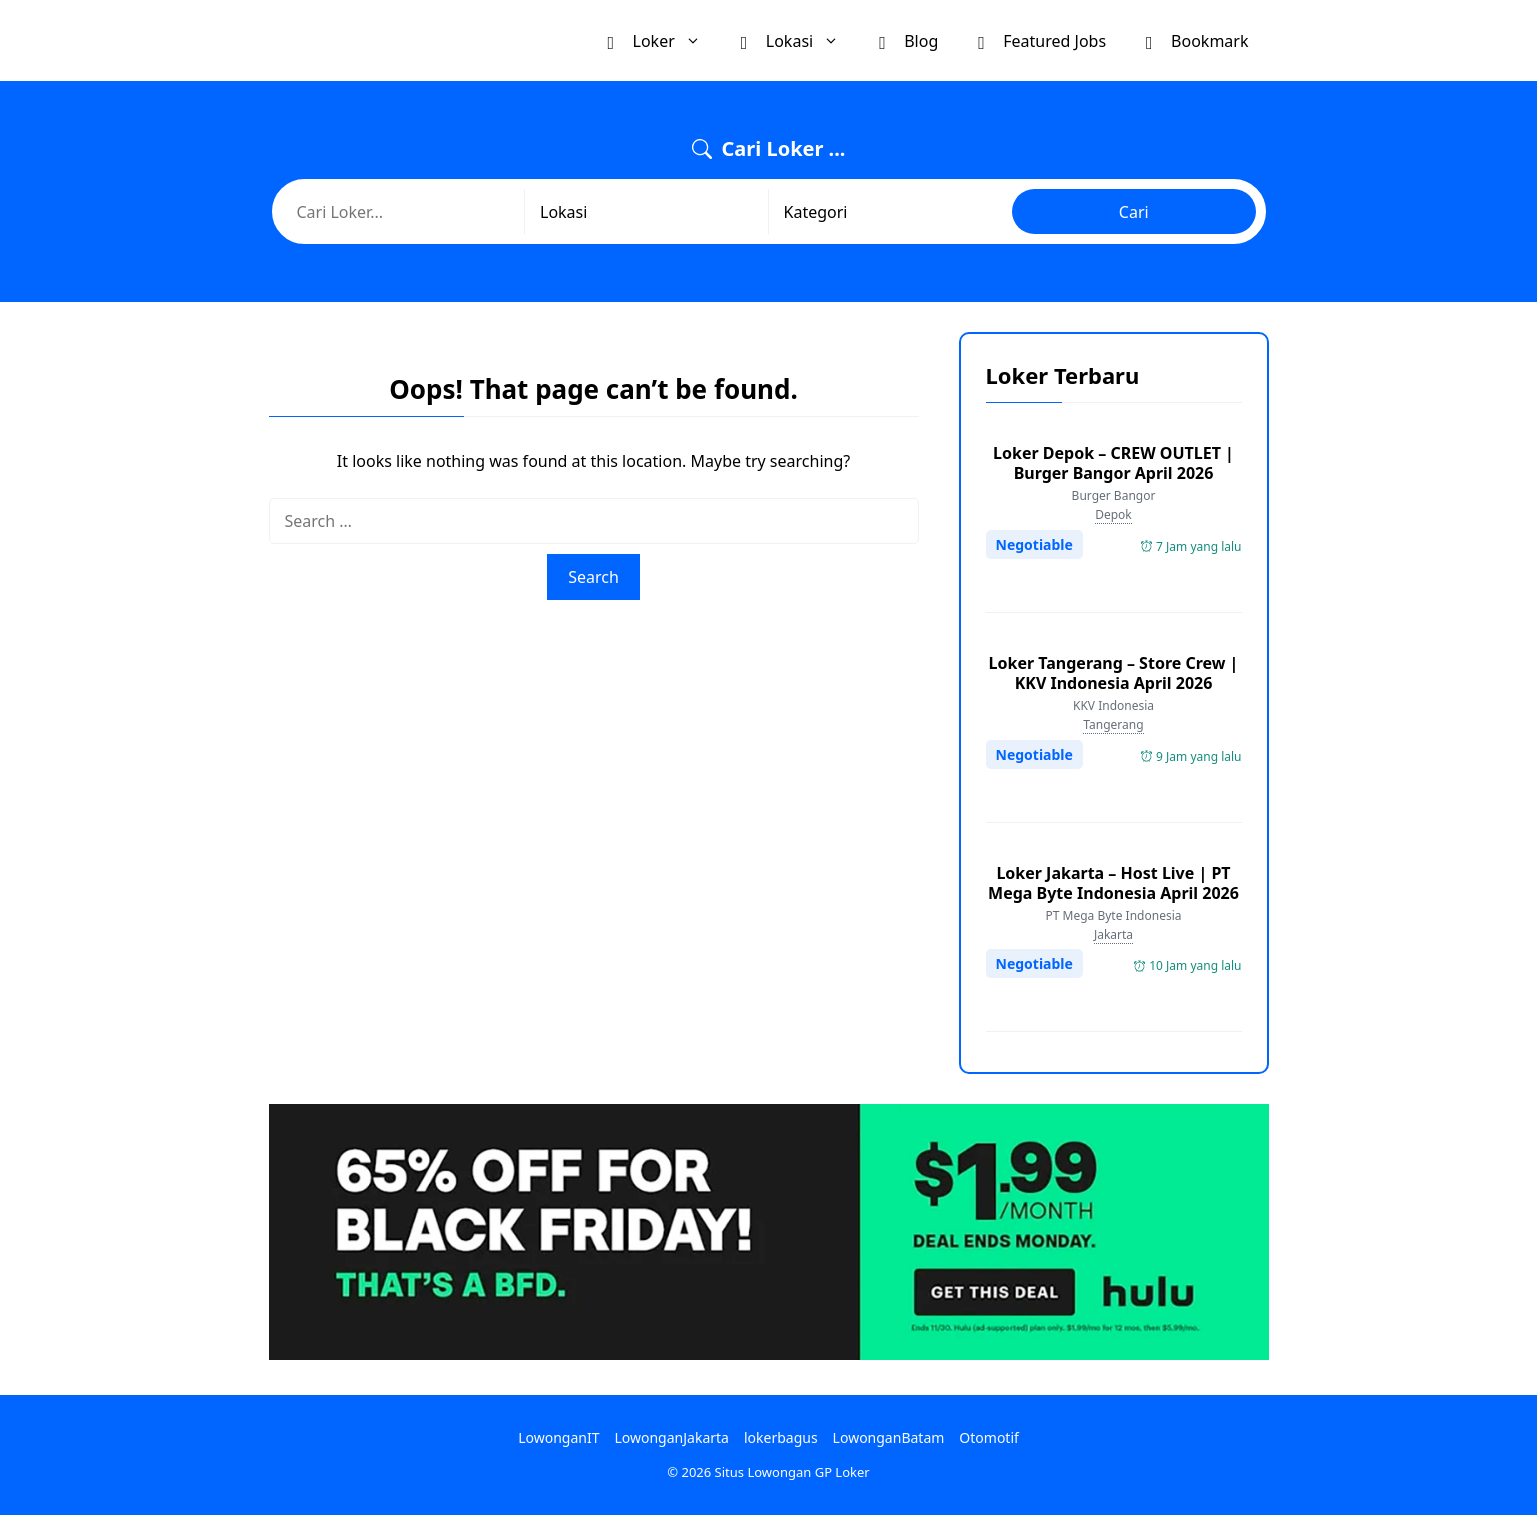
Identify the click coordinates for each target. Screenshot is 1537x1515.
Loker (664, 40)
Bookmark (1197, 40)
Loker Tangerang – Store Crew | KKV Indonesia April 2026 (1114, 673)
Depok (1113, 514)
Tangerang (1113, 724)
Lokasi (800, 40)
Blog (908, 40)
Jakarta (1113, 934)
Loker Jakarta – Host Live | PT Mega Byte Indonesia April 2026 (1113, 883)
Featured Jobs (1042, 40)
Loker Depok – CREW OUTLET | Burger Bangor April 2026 (1113, 463)
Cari (1134, 212)
